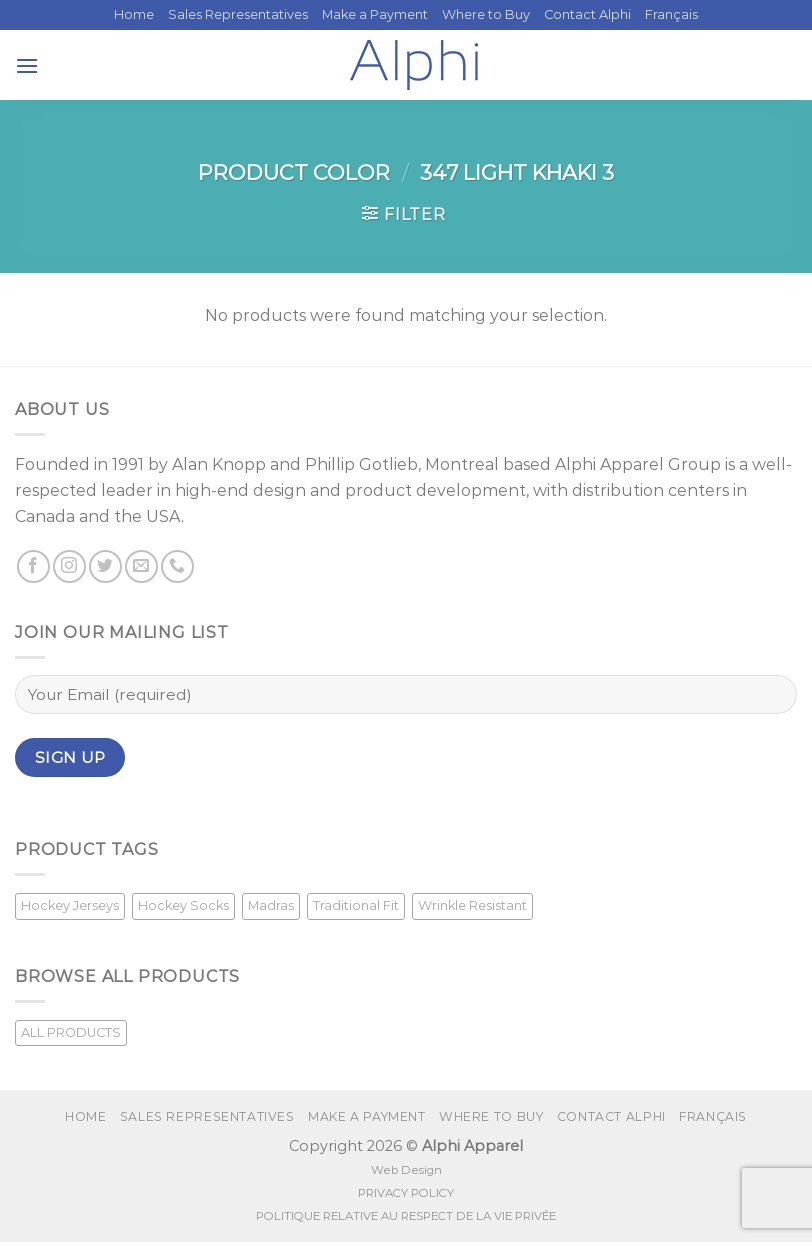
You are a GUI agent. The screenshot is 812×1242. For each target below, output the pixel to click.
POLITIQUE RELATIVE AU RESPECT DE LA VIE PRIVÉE (406, 1216)
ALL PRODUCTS (71, 1032)
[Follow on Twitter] (105, 566)
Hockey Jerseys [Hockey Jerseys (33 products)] (70, 905)
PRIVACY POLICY (406, 1193)
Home (134, 14)
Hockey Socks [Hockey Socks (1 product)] (183, 905)
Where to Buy (486, 14)
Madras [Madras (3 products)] (271, 905)
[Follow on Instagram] (69, 566)
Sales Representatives (238, 14)
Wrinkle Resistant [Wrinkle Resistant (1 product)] (472, 905)
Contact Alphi (587, 14)
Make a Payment (375, 14)
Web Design (406, 1170)
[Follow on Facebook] (33, 566)
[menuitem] (671, 15)
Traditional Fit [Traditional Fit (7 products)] (356, 905)
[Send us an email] (141, 566)
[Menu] (27, 65)
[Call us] (177, 566)
